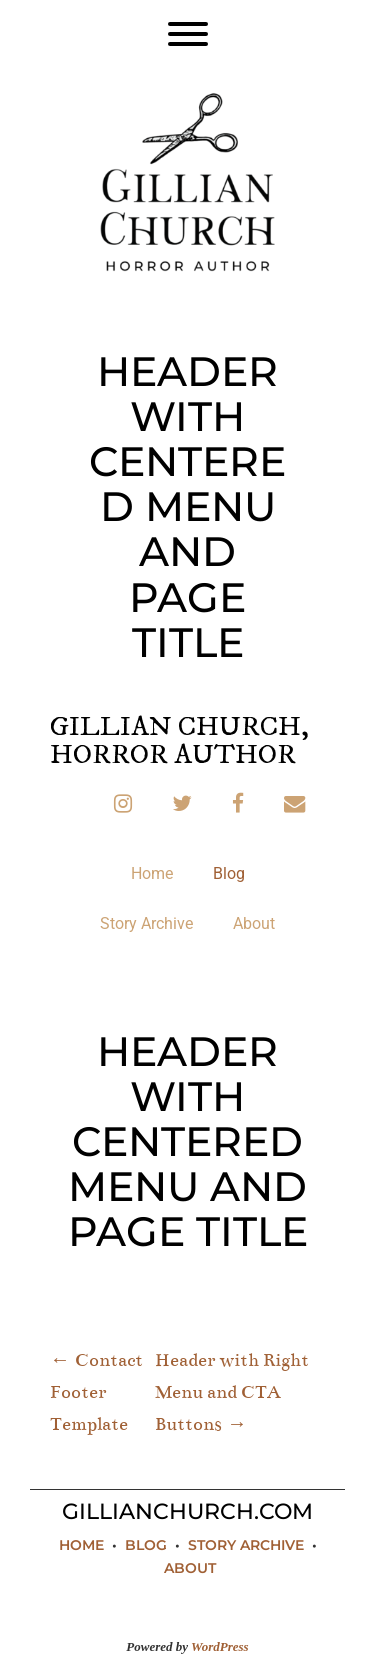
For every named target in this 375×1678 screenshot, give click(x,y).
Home (152, 873)
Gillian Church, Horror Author (179, 741)
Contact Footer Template (96, 1392)
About (254, 923)
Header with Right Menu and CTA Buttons (232, 1392)
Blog (229, 873)
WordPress (220, 1646)
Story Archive (146, 923)
